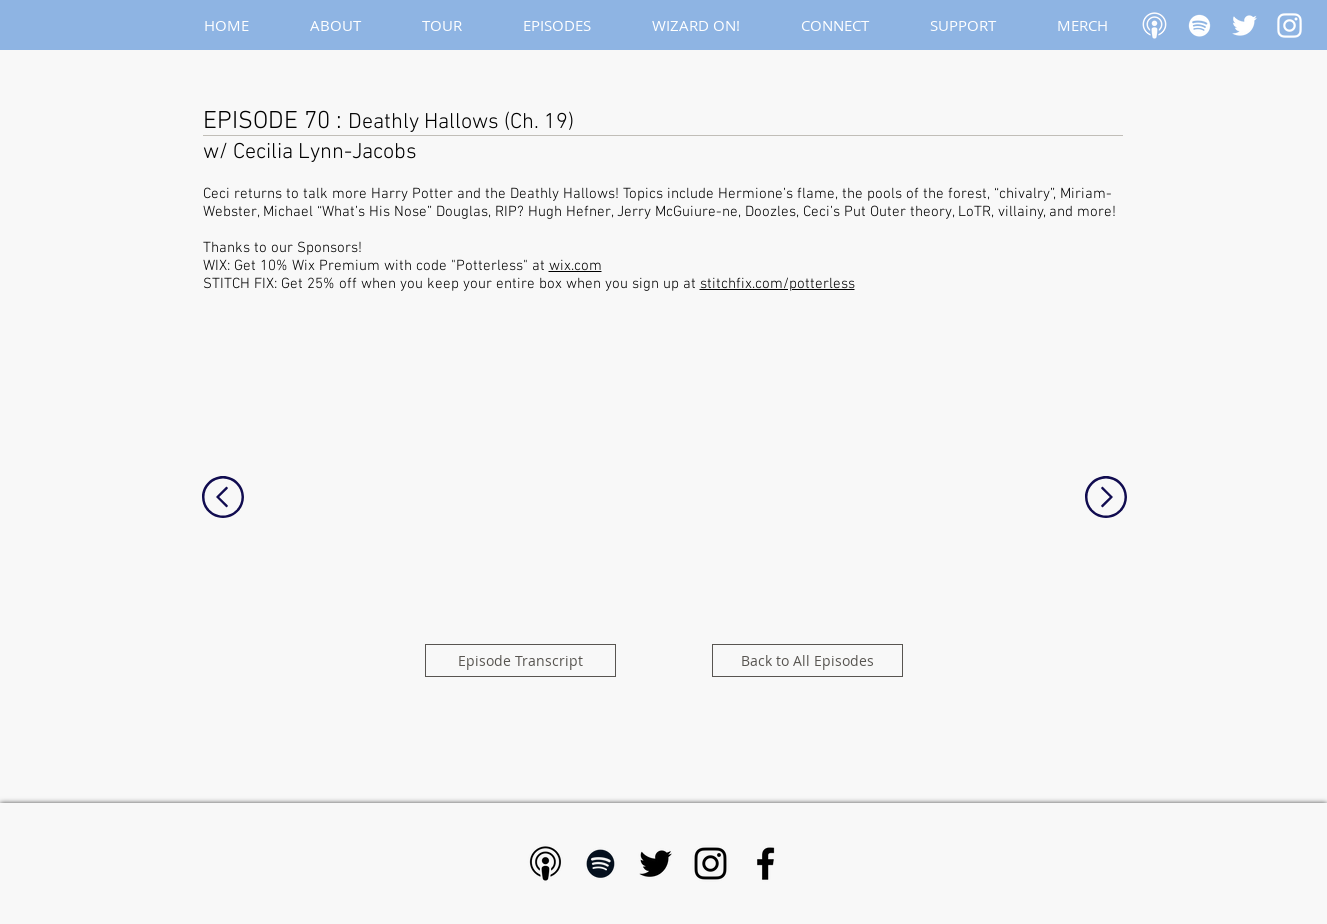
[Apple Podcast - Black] (545, 863)
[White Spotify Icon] (1199, 25)
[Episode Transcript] (520, 660)
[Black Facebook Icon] (765, 863)
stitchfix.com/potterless (777, 284)
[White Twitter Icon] (1244, 25)
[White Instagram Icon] (1289, 25)
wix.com (575, 266)
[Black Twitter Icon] (655, 863)
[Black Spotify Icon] (600, 863)
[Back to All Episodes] (807, 660)
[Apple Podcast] (1154, 25)
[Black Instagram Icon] (710, 863)
